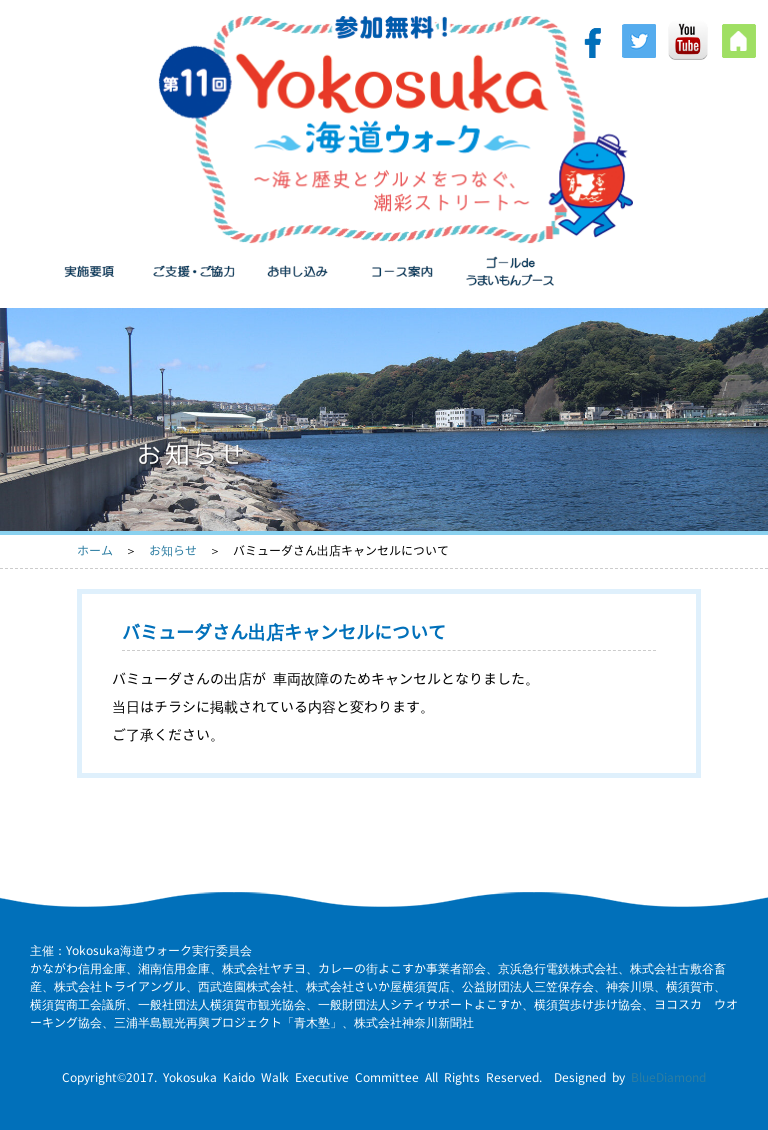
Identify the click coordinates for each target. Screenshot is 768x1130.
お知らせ (173, 550)
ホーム (95, 550)
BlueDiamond (668, 1077)
